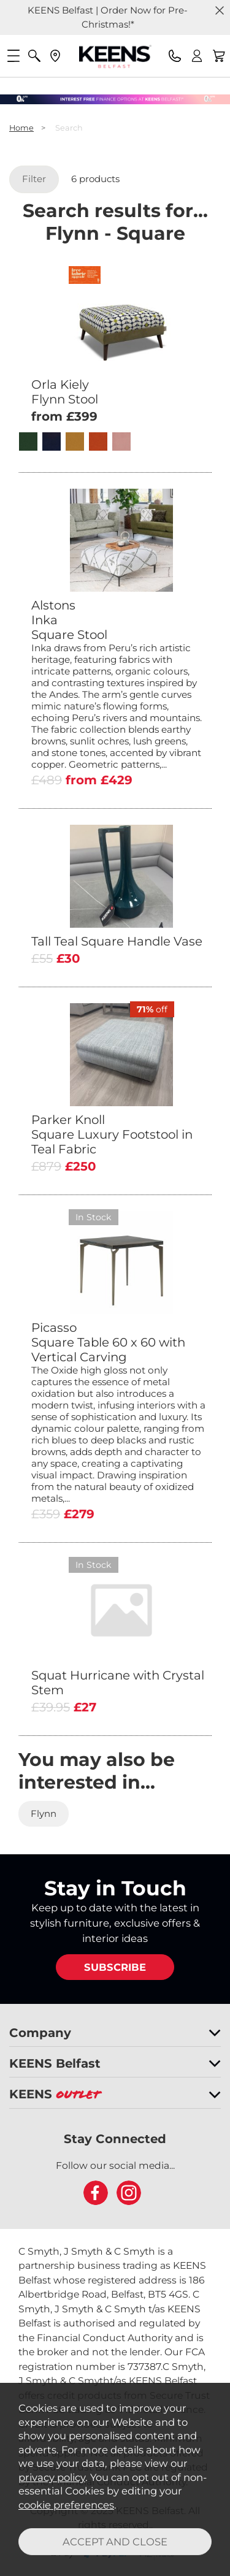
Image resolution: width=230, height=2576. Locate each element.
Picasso (118, 1342)
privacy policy (51, 2477)
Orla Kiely (118, 392)
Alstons (118, 620)
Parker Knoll (118, 1134)
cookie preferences (66, 2505)
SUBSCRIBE (115, 1967)
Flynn (43, 1813)
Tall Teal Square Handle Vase (116, 941)
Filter (34, 179)
